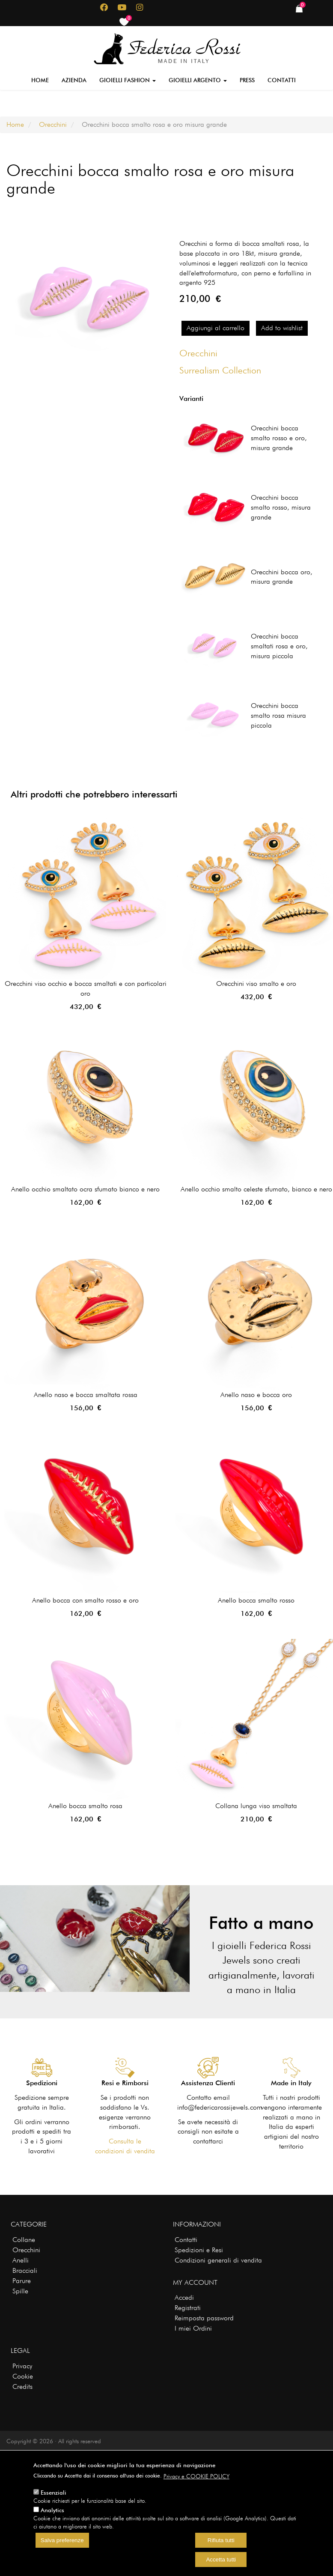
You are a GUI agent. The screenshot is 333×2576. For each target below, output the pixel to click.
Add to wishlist (282, 328)
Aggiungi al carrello (215, 328)
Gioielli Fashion (127, 80)
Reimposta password (204, 2318)
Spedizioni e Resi (199, 2250)
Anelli (20, 2260)
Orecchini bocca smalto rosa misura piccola (278, 715)
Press (247, 80)
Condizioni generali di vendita (218, 2260)
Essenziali (53, 2492)
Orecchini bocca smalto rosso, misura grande (281, 507)
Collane (23, 2240)
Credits (22, 2386)
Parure (21, 2281)
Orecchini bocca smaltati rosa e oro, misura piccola (279, 646)
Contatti (282, 80)
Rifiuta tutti (221, 2540)
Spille (20, 2291)
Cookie (22, 2376)
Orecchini (53, 124)
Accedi (184, 2297)
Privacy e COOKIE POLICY (196, 2476)
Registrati (188, 2308)
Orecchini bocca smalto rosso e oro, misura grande (279, 438)
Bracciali (24, 2270)
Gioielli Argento (198, 80)
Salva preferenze (62, 2540)
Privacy (22, 2366)
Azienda (74, 80)
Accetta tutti (221, 2559)
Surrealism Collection (220, 370)
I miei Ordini (193, 2328)
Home (40, 80)
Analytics (52, 2510)
